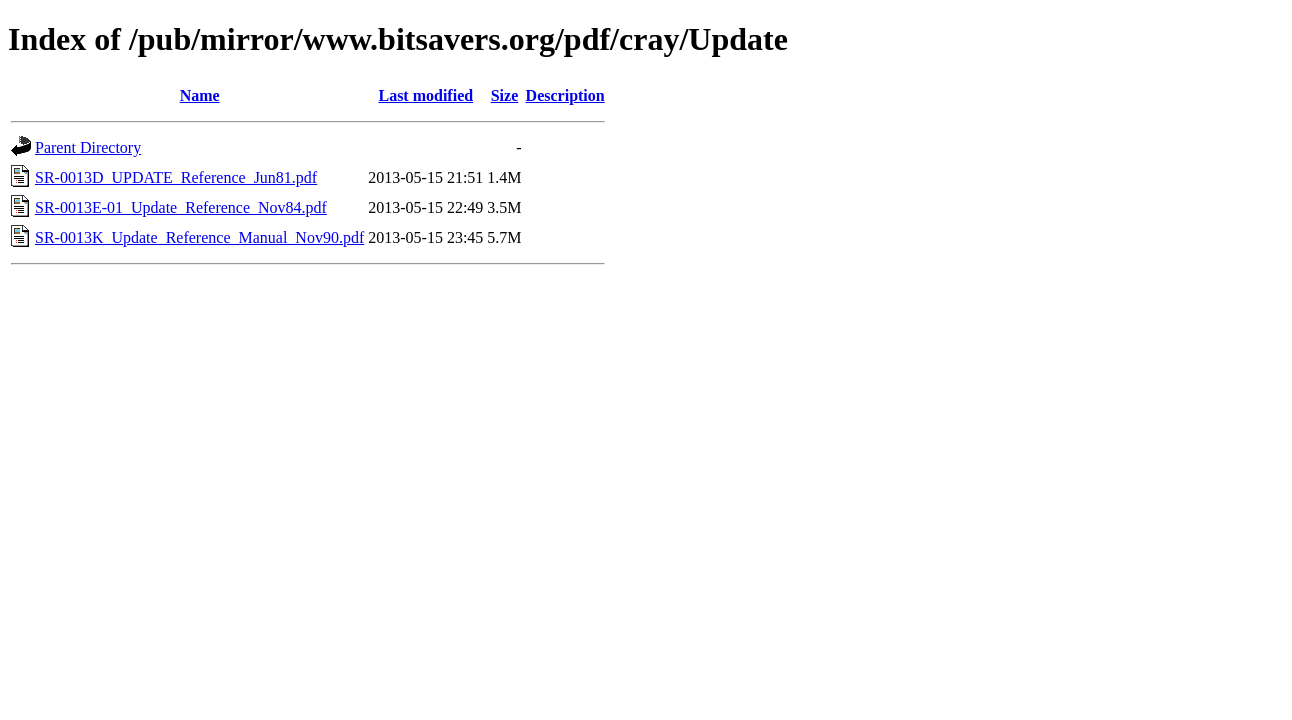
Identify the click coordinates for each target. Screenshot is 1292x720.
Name (200, 95)
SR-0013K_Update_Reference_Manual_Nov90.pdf (199, 237)
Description (565, 95)
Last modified (425, 95)
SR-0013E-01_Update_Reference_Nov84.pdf (181, 207)
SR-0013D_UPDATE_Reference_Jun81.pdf (176, 177)
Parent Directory (88, 147)
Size (505, 95)
